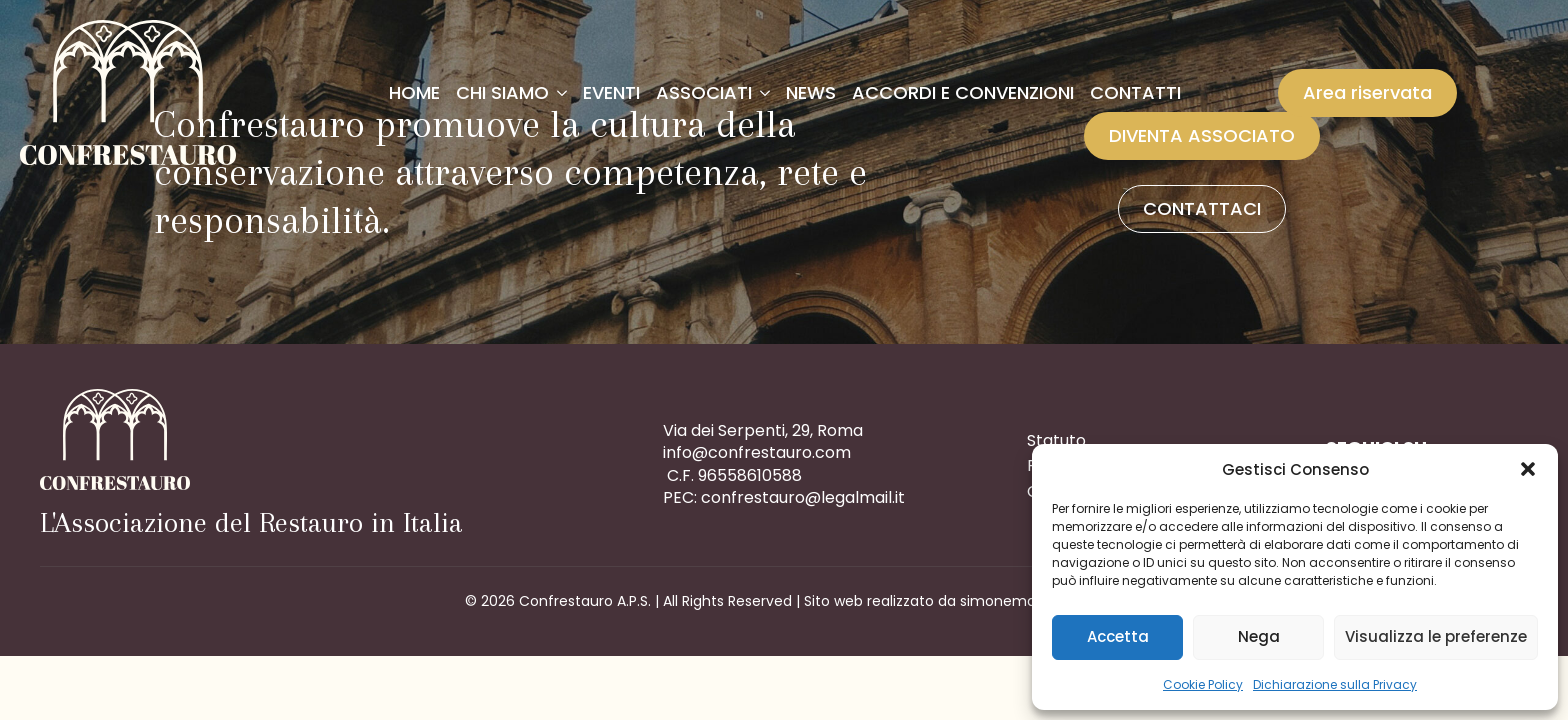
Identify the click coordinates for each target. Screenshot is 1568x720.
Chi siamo (502, 92)
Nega (1259, 636)
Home (414, 92)
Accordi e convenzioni (963, 92)
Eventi (611, 92)
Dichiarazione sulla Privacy (1335, 684)
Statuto (1056, 440)
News (811, 92)
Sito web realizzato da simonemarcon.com (954, 601)
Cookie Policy (1203, 684)
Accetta (1118, 636)
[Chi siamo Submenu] (562, 93)
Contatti (1135, 92)
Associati (704, 92)
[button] (1528, 469)
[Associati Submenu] (765, 93)
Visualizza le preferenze (1436, 636)
